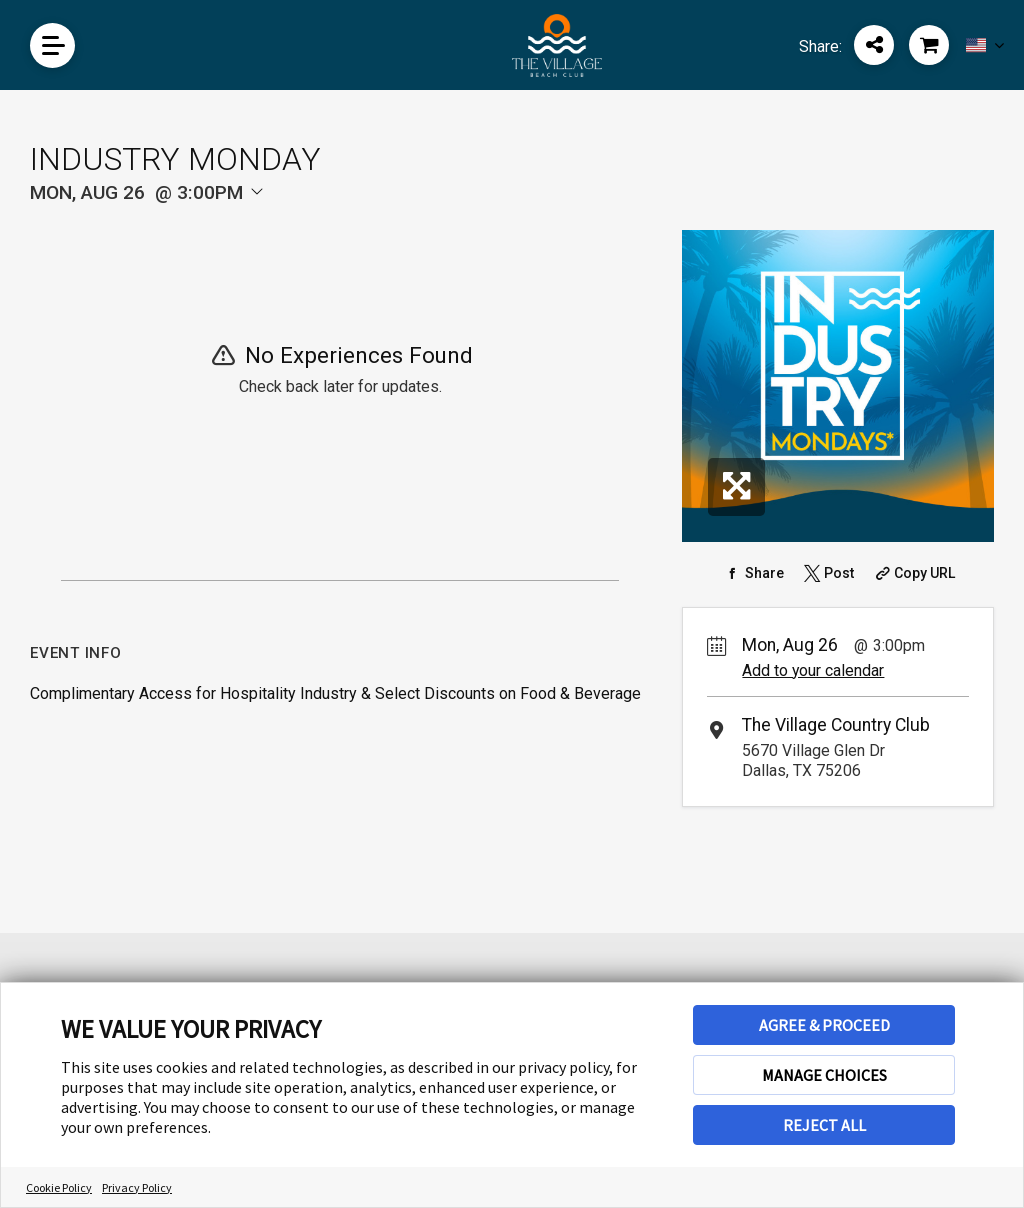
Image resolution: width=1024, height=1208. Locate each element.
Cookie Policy (59, 1187)
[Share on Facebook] (752, 573)
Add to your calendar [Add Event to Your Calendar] (813, 670)
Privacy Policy (137, 1187)
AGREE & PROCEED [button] (824, 1025)
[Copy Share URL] (913, 573)
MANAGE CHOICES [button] (824, 1075)
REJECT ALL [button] (824, 1125)
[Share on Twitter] (827, 573)
